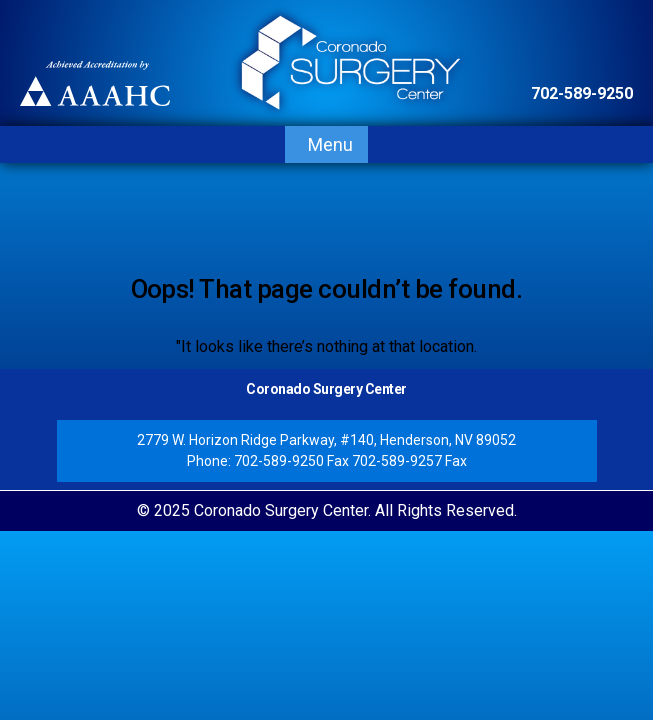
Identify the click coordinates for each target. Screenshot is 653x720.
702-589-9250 (582, 93)
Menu (330, 144)
